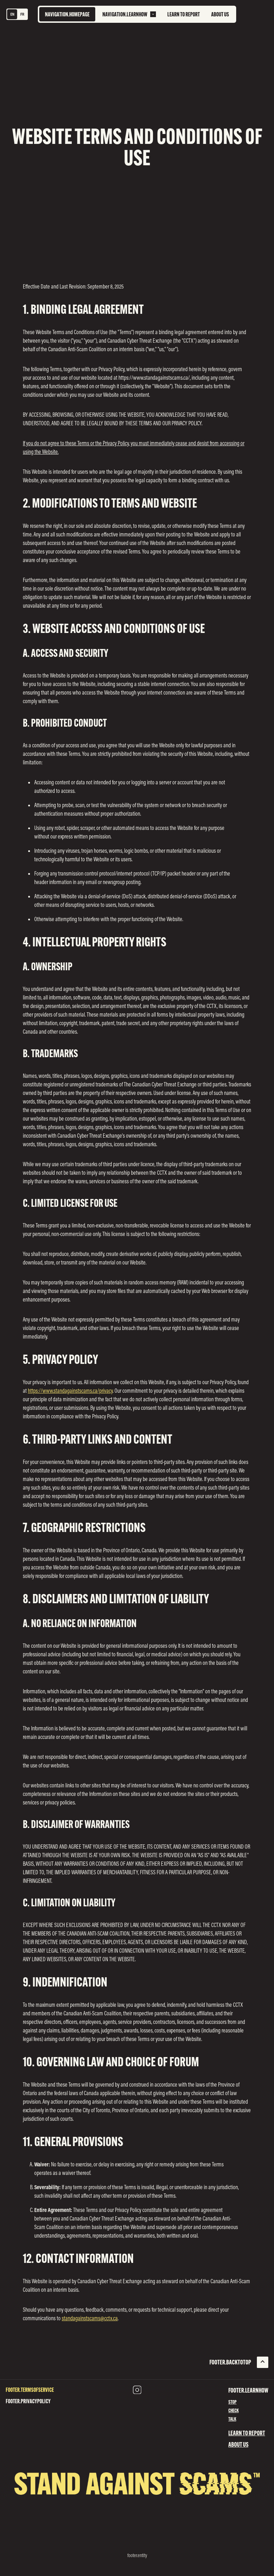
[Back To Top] (238, 2362)
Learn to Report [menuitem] (183, 14)
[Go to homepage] (67, 14)
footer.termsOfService (30, 2389)
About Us (238, 2444)
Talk (232, 2419)
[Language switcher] (17, 14)
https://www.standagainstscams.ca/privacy (70, 1390)
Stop (232, 2402)
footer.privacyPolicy (28, 2401)
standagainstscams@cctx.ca (90, 2318)
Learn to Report (246, 2433)
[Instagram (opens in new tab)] (137, 2389)
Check (233, 2410)
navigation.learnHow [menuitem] (124, 14)
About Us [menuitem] (220, 14)
